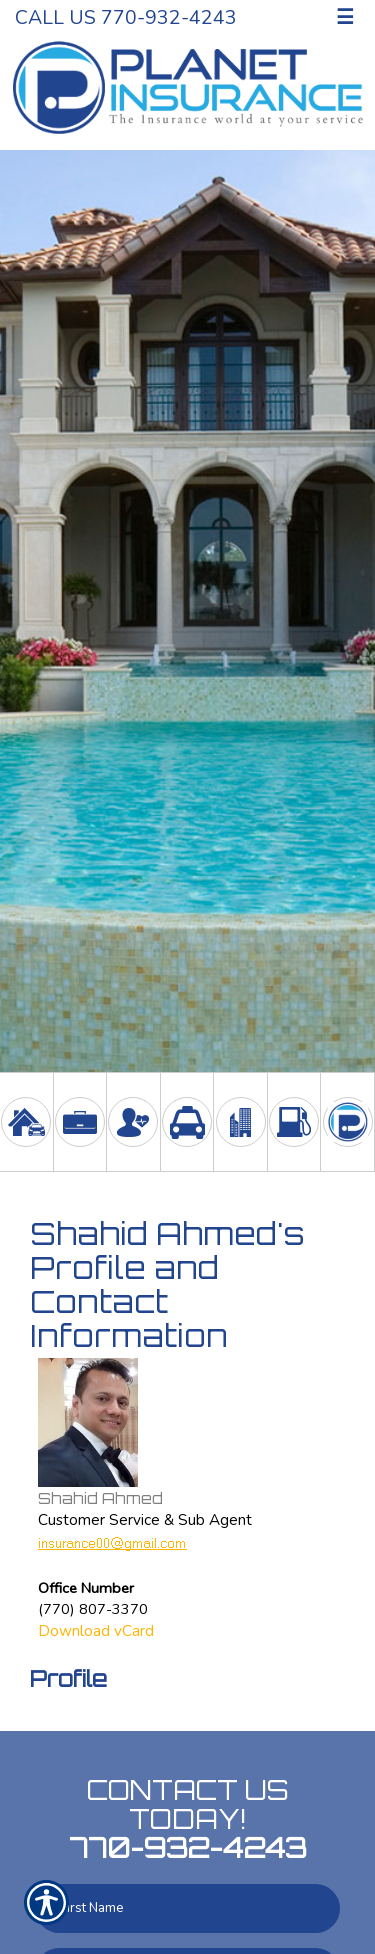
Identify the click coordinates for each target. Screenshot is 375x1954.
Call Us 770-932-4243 (126, 17)
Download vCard (96, 1630)
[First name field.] (187, 1908)
